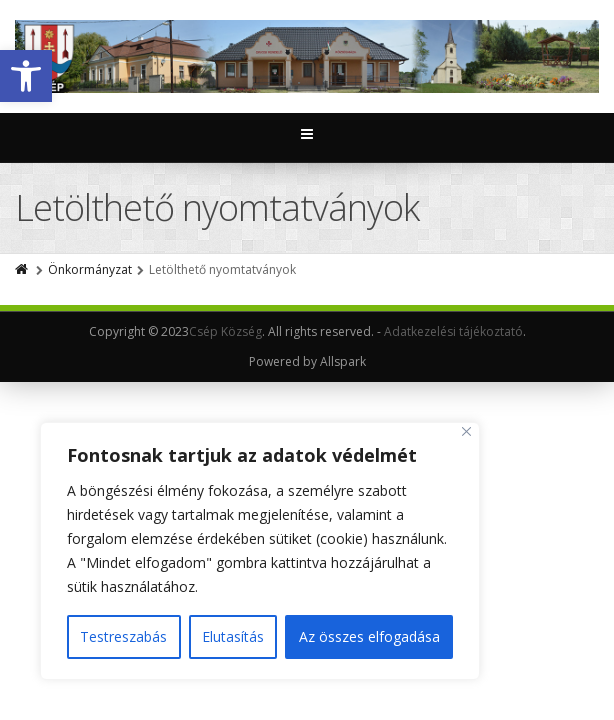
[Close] (466, 431)
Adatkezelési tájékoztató (453, 331)
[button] (26, 76)
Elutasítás (233, 636)
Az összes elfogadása (369, 636)
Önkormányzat (90, 269)
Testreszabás (123, 636)
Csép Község (225, 331)
